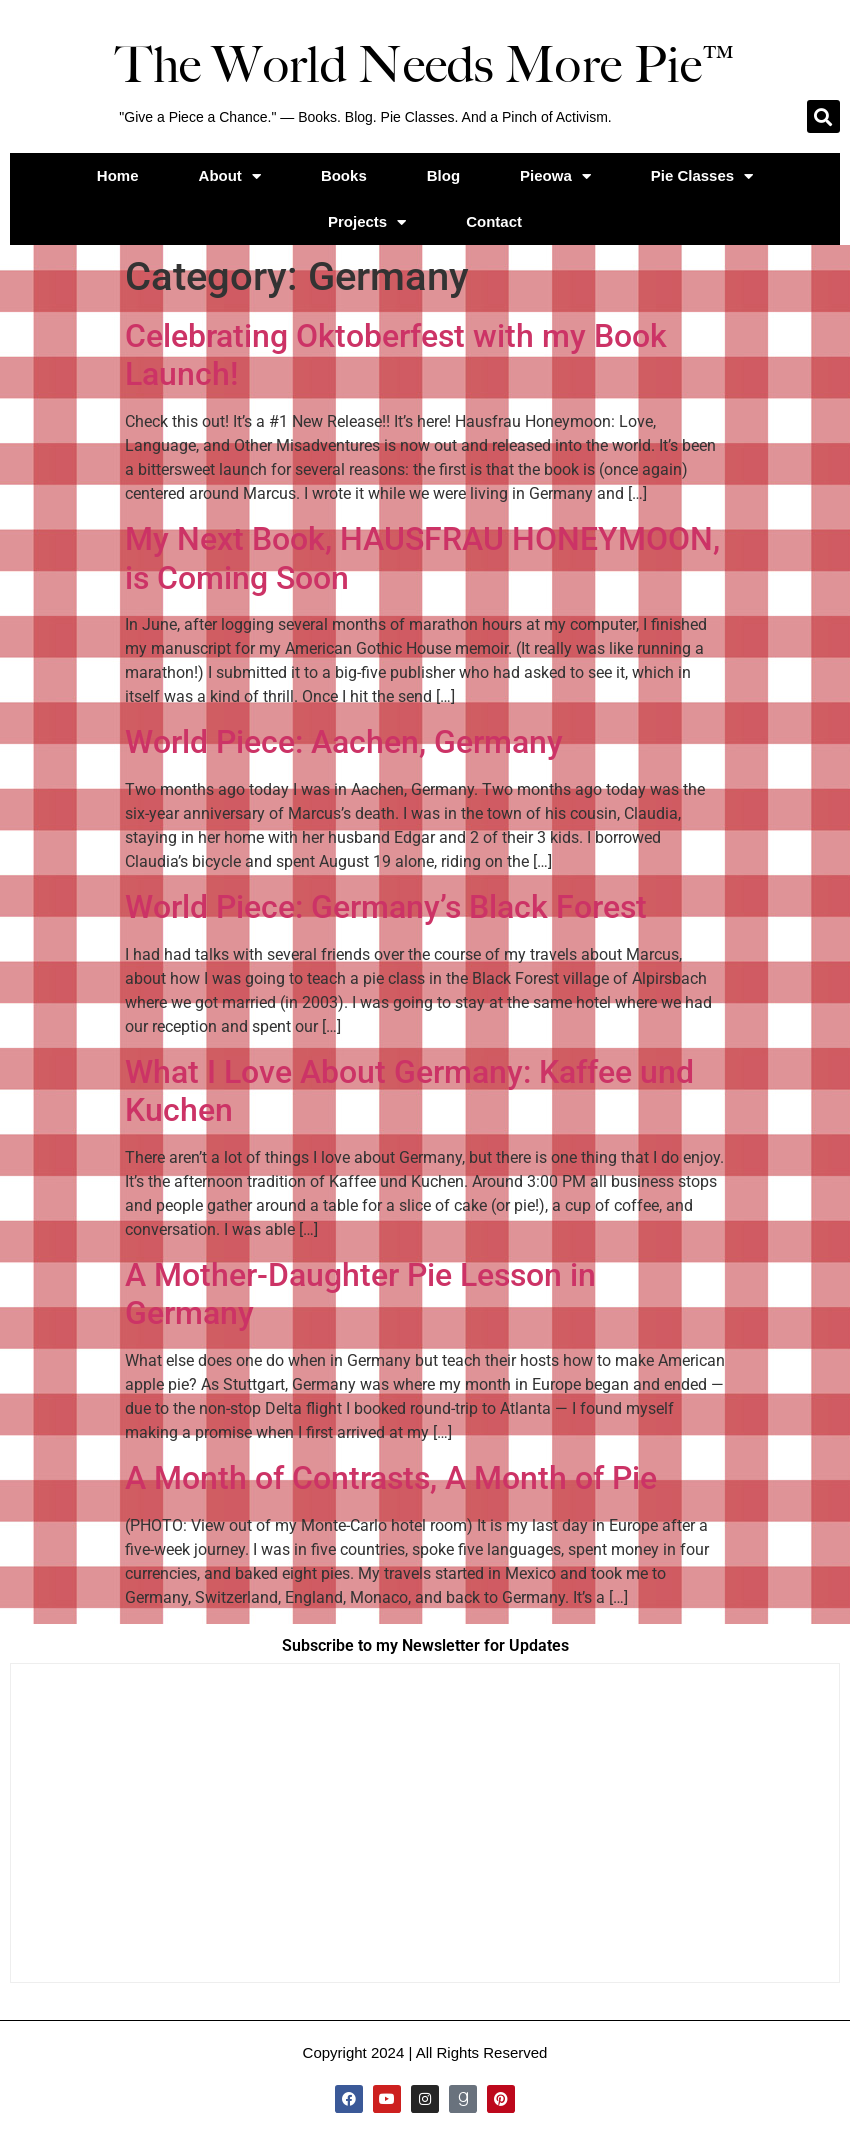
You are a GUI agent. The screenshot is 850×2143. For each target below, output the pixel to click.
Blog (443, 175)
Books (344, 175)
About (230, 176)
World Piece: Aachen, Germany (344, 742)
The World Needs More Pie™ (425, 65)
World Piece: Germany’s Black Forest (386, 907)
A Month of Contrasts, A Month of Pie (391, 1478)
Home (118, 175)
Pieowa (555, 176)
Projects (367, 222)
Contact (494, 221)
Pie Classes (702, 176)
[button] (823, 116)
